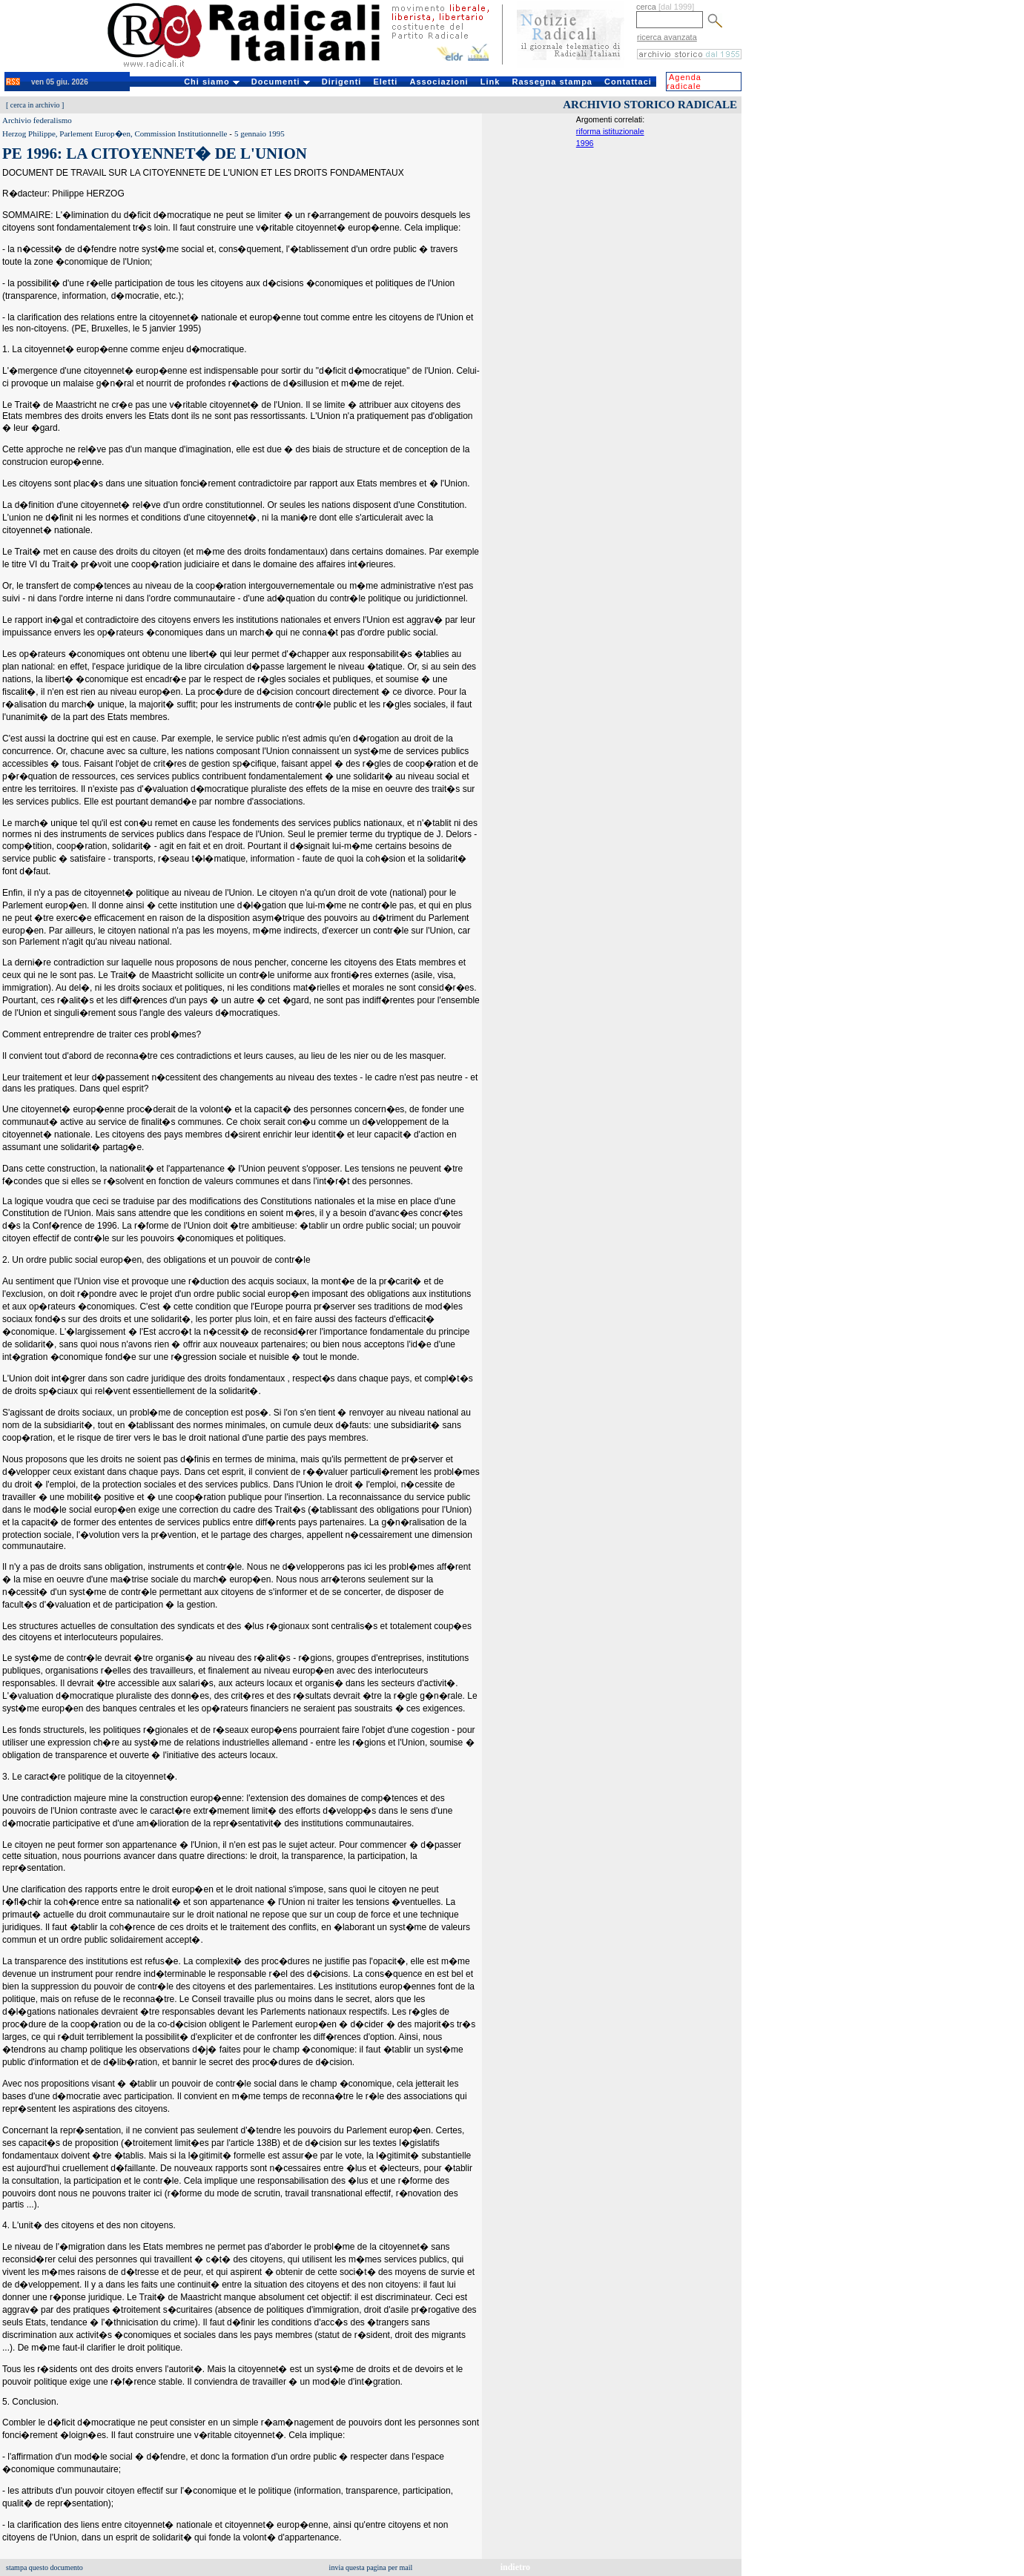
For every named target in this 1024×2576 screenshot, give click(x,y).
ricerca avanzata (667, 37)
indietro (515, 2567)
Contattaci (628, 81)
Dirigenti (342, 81)
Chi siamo (212, 81)
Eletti (385, 81)
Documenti (280, 81)
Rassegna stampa (552, 81)
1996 (585, 143)
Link (490, 81)
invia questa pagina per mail (371, 2567)
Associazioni (438, 81)
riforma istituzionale (610, 131)
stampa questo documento (44, 2567)
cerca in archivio (35, 105)
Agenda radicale (684, 81)
